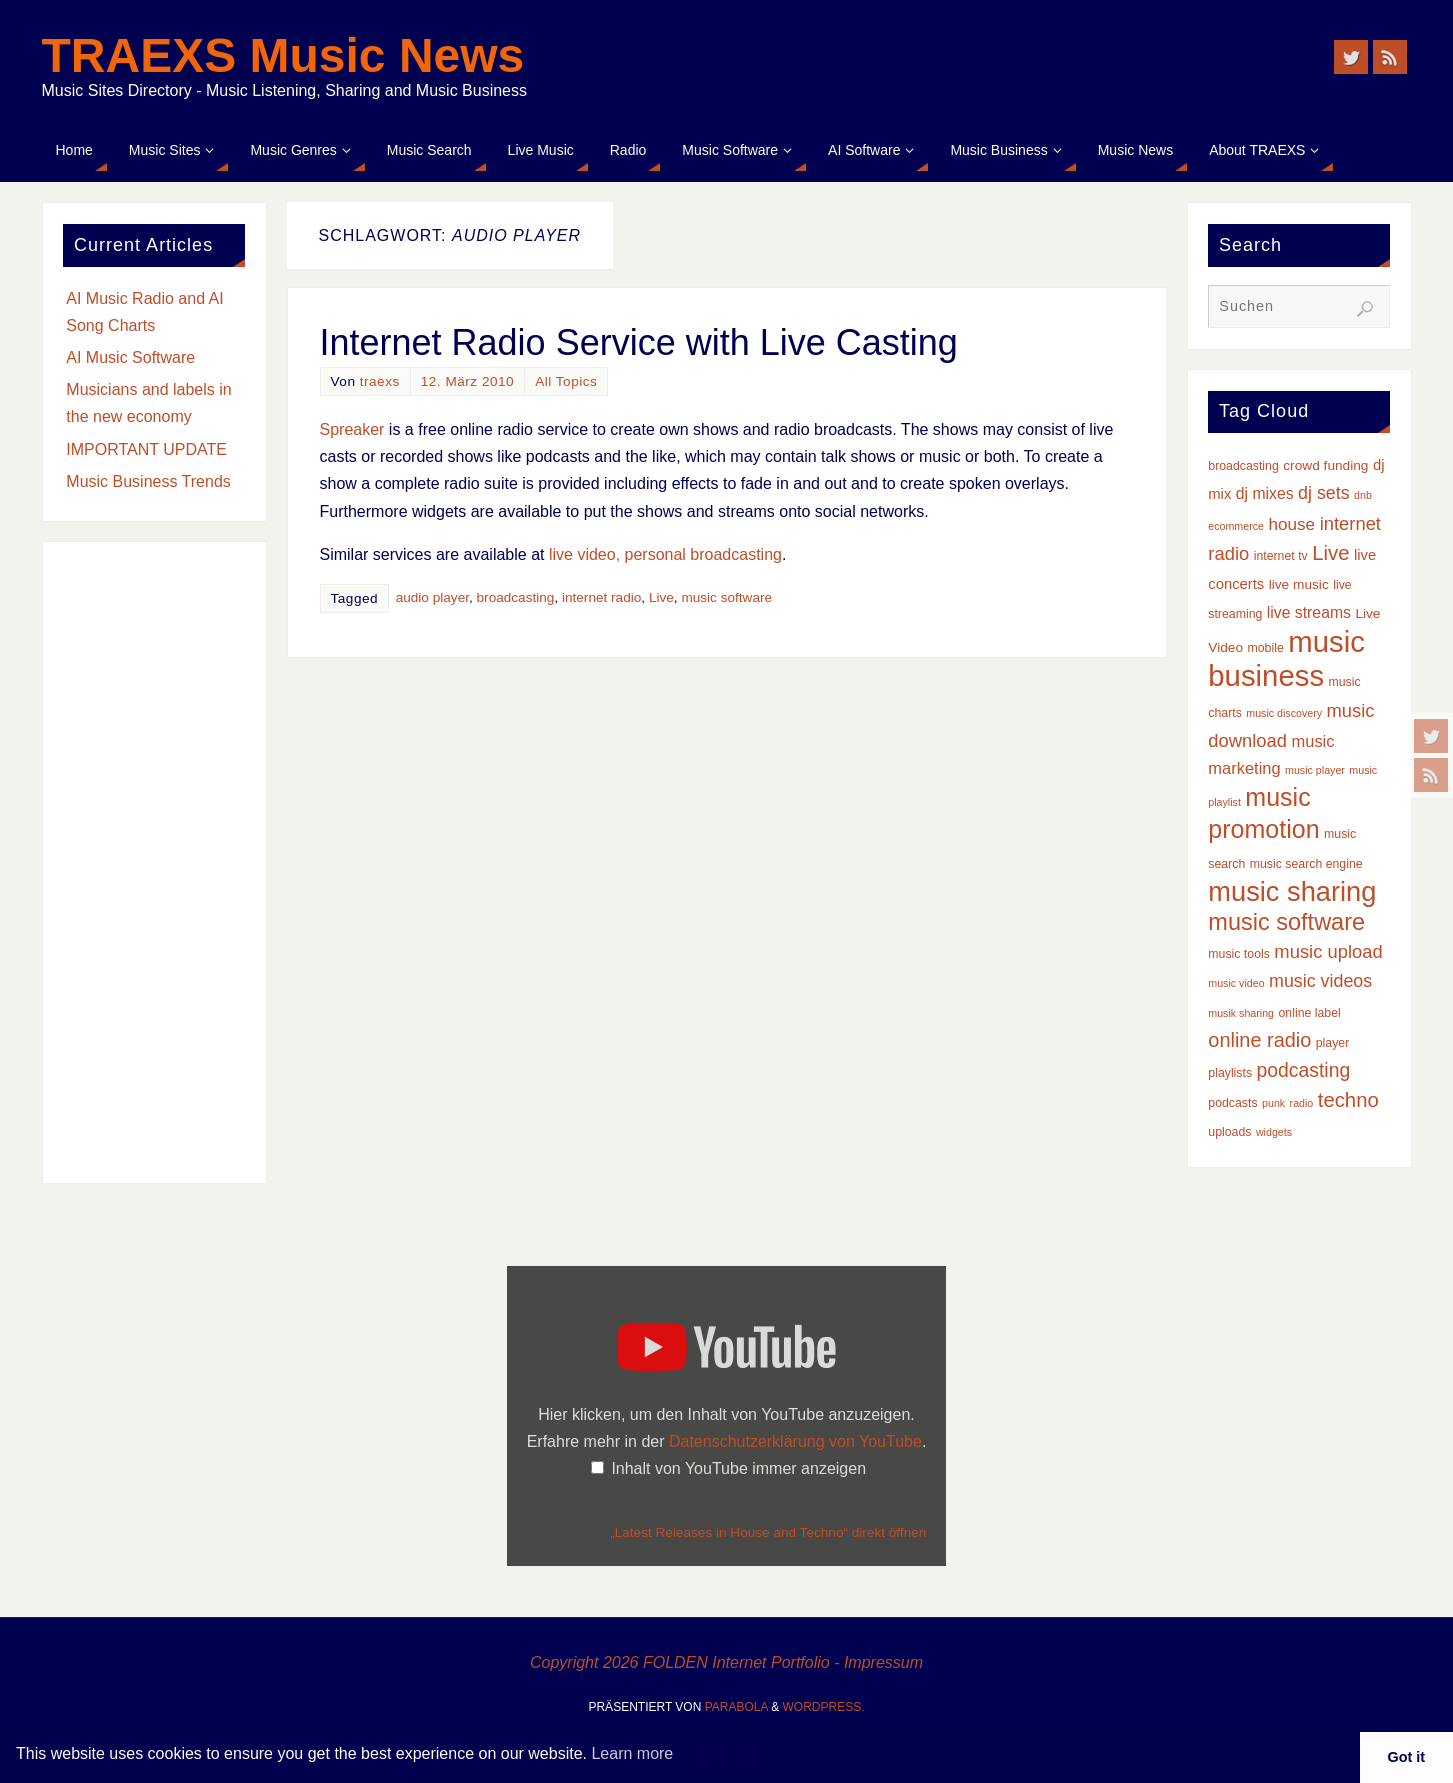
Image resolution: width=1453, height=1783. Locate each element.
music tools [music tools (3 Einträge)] (1239, 954)
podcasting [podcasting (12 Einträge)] (1304, 1070)
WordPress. (824, 1707)
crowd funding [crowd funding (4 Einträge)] (1325, 465)
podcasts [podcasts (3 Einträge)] (1232, 1103)
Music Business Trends (148, 481)
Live (661, 597)
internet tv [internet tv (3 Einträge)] (1281, 556)
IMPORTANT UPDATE (146, 449)
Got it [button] (1407, 1757)
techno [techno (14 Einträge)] (1348, 1100)
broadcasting (516, 597)
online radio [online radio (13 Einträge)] (1259, 1040)
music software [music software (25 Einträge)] (1286, 922)
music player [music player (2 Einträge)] (1315, 770)
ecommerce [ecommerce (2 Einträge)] (1236, 526)
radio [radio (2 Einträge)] (1302, 1103)
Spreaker (352, 429)
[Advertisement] (154, 863)
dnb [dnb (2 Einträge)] (1363, 495)
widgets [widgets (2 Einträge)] (1274, 1132)
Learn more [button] (632, 1753)
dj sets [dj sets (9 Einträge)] (1324, 493)
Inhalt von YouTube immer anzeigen (738, 1468)
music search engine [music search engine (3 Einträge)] (1306, 864)
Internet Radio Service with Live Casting (639, 342)
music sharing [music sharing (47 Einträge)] (1292, 891)
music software (726, 597)
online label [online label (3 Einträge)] (1310, 1013)
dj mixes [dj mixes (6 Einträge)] (1265, 493)
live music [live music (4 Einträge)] (1299, 584)
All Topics (566, 381)
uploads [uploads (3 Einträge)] (1229, 1132)
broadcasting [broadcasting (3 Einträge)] (1243, 466)
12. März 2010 (467, 381)
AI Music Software (130, 357)
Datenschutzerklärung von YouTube (795, 1441)
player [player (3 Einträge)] (1333, 1043)
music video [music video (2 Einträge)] (1236, 983)
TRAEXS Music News (283, 56)
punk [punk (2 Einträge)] (1273, 1103)
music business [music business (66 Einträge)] (1286, 658)
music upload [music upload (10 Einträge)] (1328, 951)
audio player (432, 597)
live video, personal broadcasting (665, 554)
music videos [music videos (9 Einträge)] (1320, 981)
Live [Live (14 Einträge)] (1330, 553)
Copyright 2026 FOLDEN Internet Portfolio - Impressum (726, 1662)
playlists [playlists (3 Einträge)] (1230, 1073)
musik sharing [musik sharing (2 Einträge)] (1241, 1013)
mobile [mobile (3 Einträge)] (1266, 648)
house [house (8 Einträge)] (1291, 524)
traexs (380, 381)
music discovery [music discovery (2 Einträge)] (1284, 713)
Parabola (736, 1707)
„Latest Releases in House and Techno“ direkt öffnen (768, 1532)
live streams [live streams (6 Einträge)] (1309, 612)
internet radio (601, 597)
